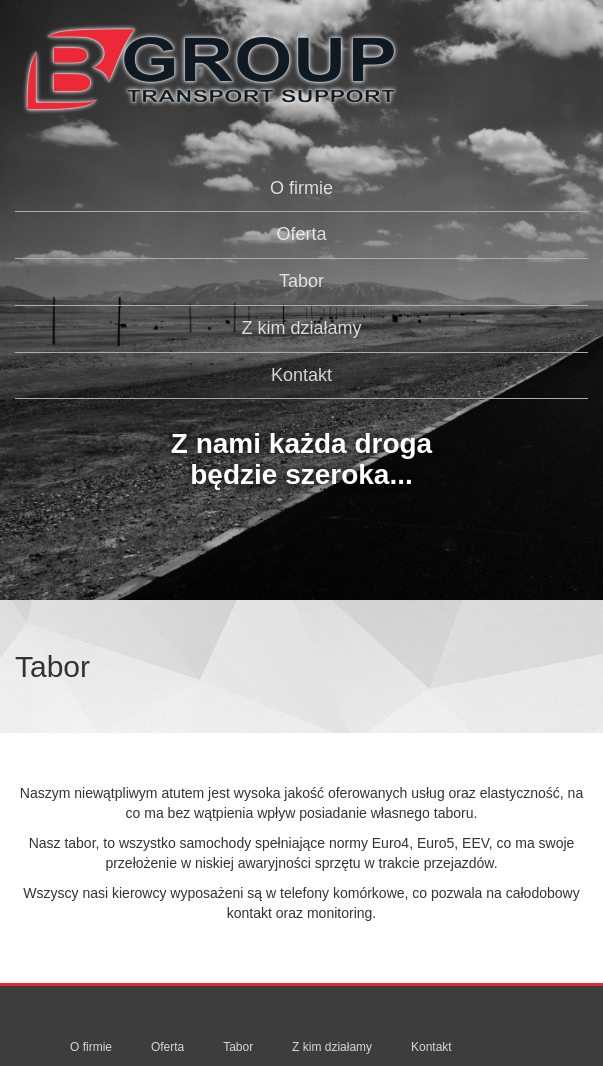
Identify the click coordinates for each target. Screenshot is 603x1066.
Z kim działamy (301, 328)
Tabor (301, 281)
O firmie (301, 188)
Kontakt (301, 375)
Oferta (301, 234)
